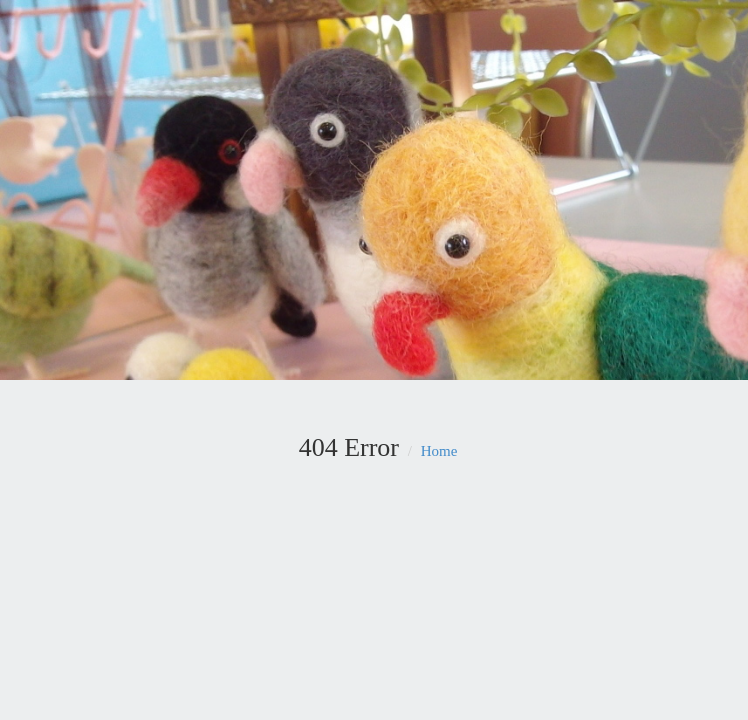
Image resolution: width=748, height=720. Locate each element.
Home (439, 451)
